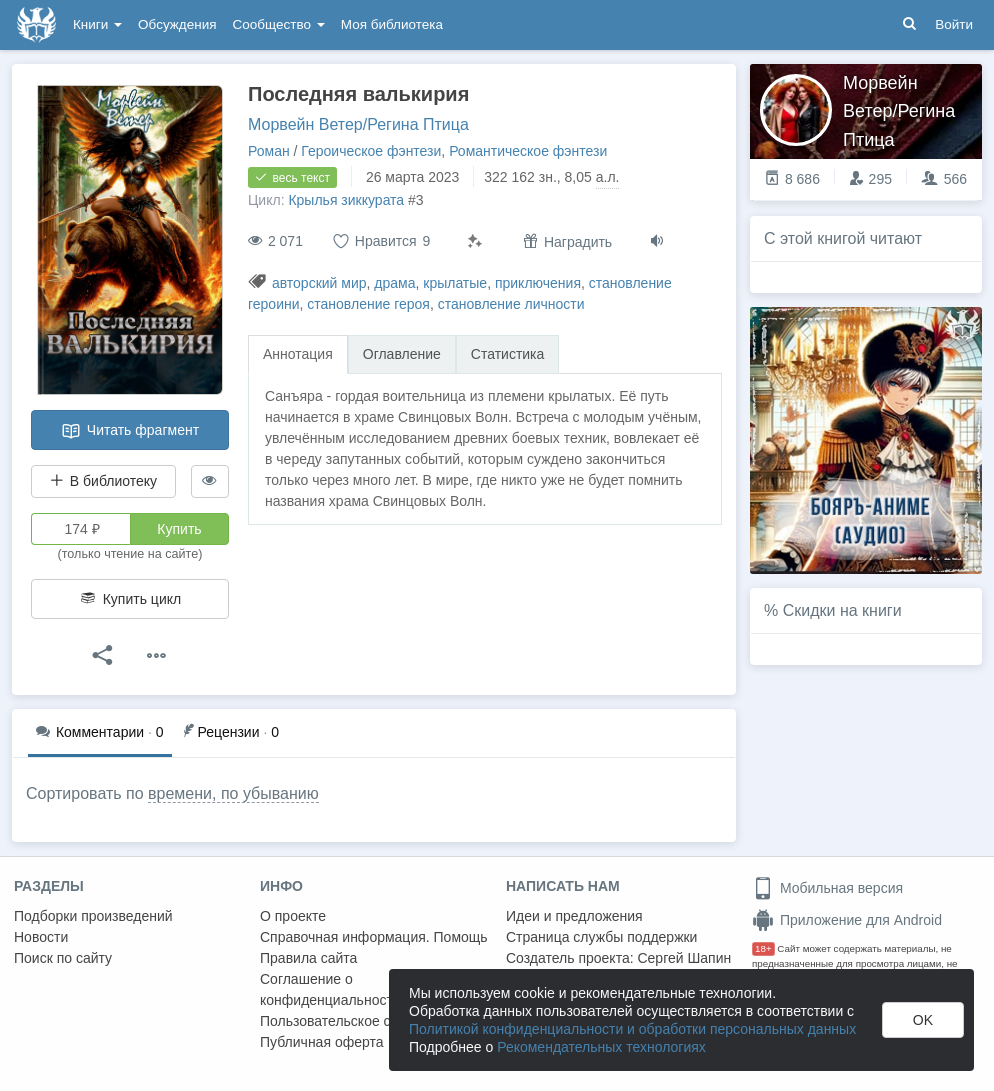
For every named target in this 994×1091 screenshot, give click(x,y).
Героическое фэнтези (371, 151)
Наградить (567, 241)
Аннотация (298, 354)
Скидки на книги (842, 610)
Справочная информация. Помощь (374, 937)
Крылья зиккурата (346, 200)
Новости (41, 937)
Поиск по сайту (63, 958)
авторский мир (319, 283)
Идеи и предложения (574, 916)
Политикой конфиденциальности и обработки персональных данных (632, 1029)
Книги (97, 24)
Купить (179, 529)
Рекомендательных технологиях (601, 1047)
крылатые (455, 283)
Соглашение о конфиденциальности (330, 989)
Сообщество (279, 24)
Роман (269, 151)
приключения (538, 283)
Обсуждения (177, 24)
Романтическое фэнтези (528, 151)
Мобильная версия (827, 888)
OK (923, 1020)
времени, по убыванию (233, 793)
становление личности (511, 304)
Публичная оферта (322, 1042)
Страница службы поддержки (601, 937)
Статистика (508, 354)
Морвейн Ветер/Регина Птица (358, 124)
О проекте (293, 916)
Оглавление (402, 354)
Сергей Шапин (684, 958)
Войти (954, 24)
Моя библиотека (392, 24)
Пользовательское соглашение (361, 1021)
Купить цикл (130, 599)
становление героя (368, 304)
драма (394, 283)
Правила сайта (308, 958)
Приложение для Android (847, 920)
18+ (763, 948)
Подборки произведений (93, 916)
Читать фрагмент (130, 431)
